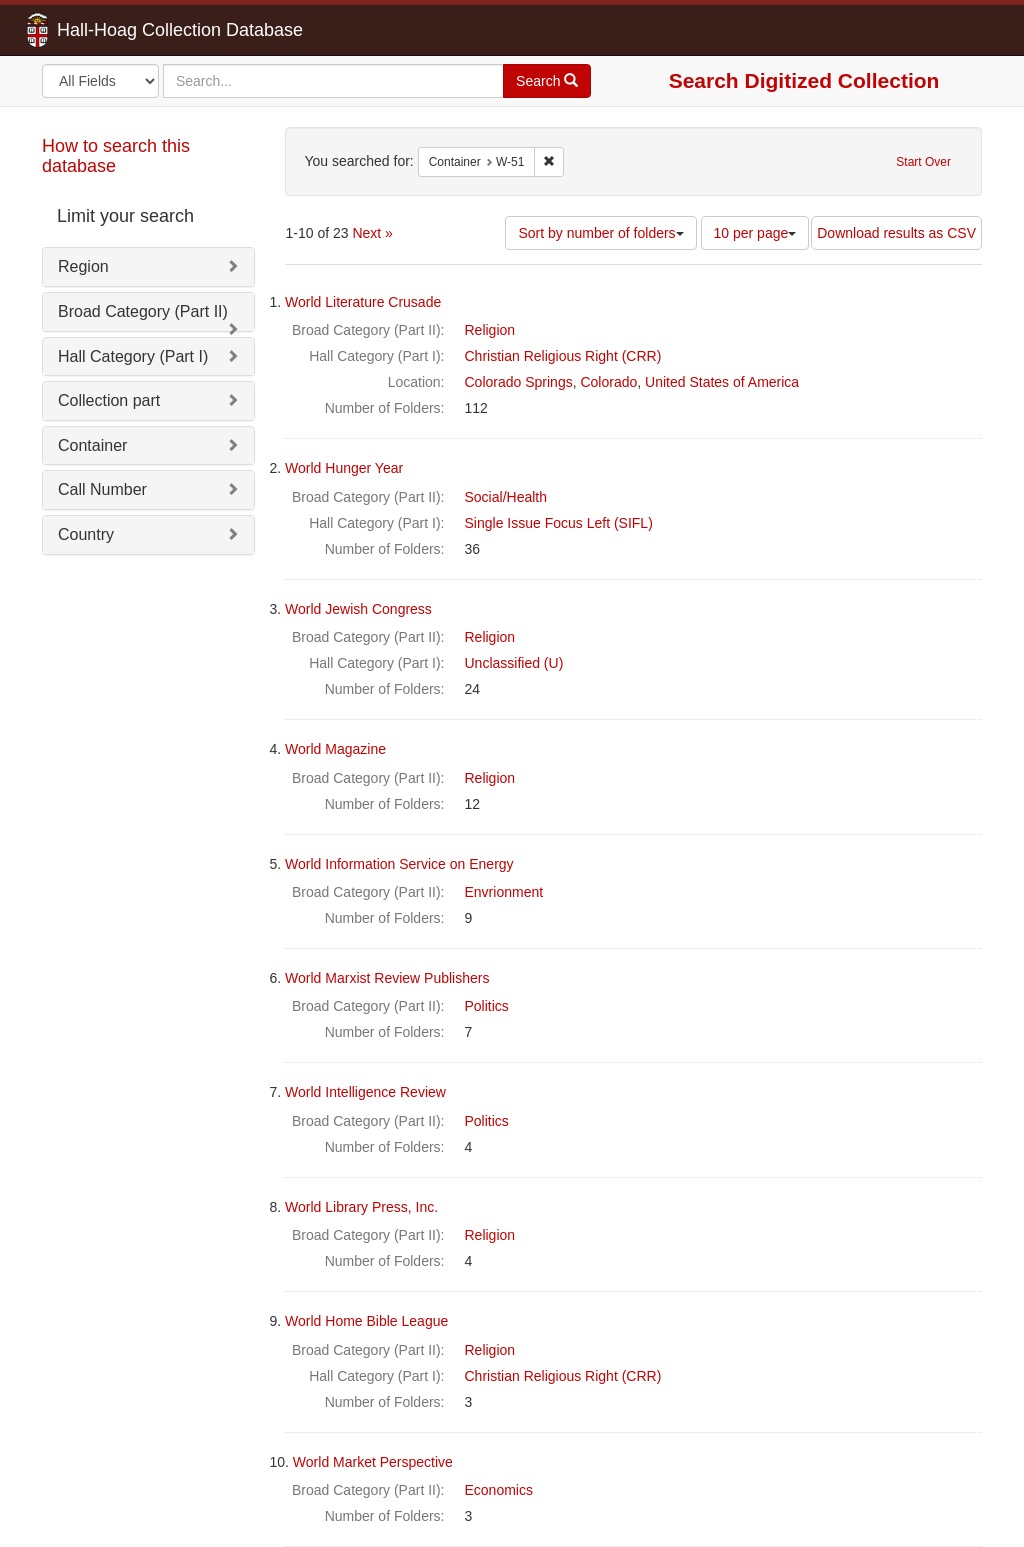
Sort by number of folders (600, 233)
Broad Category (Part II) (143, 311)
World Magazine (335, 749)
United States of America (722, 382)
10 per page (755, 233)
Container (92, 445)
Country (86, 534)
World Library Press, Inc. (361, 1207)
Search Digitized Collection (804, 80)
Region (83, 266)
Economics (499, 1490)
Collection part (109, 400)
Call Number (102, 489)
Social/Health (506, 497)
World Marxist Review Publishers (387, 978)
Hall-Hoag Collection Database (117, 30)
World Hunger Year (344, 468)
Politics (487, 1006)
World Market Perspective (373, 1462)
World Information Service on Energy (399, 864)
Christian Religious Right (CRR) (563, 356)
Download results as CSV (896, 233)
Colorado (608, 382)
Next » (372, 233)
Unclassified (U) (514, 663)
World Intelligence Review (365, 1092)
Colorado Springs (519, 382)
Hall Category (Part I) (133, 356)
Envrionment (504, 892)
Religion (490, 330)
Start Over (923, 162)
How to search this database (116, 156)
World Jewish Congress (358, 609)
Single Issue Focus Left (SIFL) (559, 523)
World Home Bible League (366, 1321)
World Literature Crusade (363, 302)
